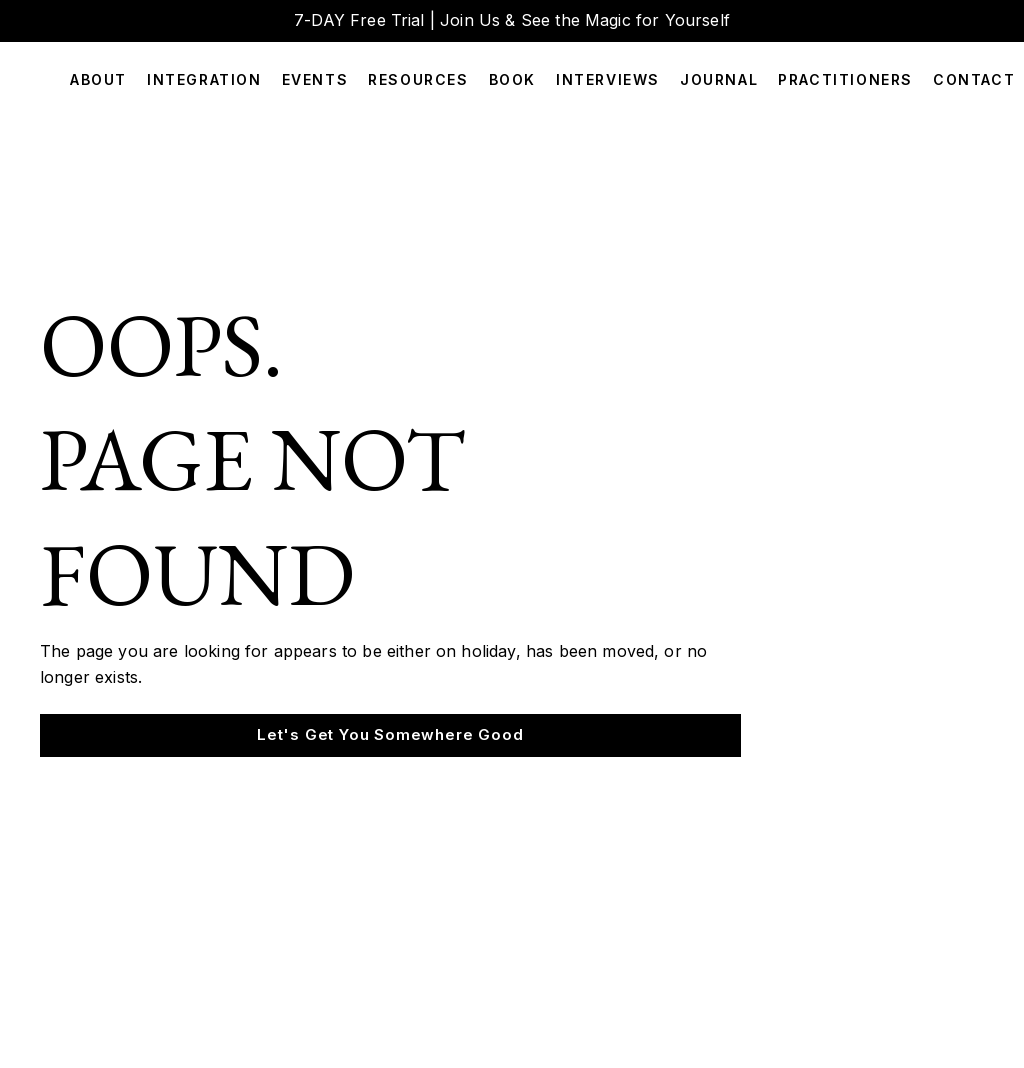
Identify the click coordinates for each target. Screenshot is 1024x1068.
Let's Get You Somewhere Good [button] (390, 734)
